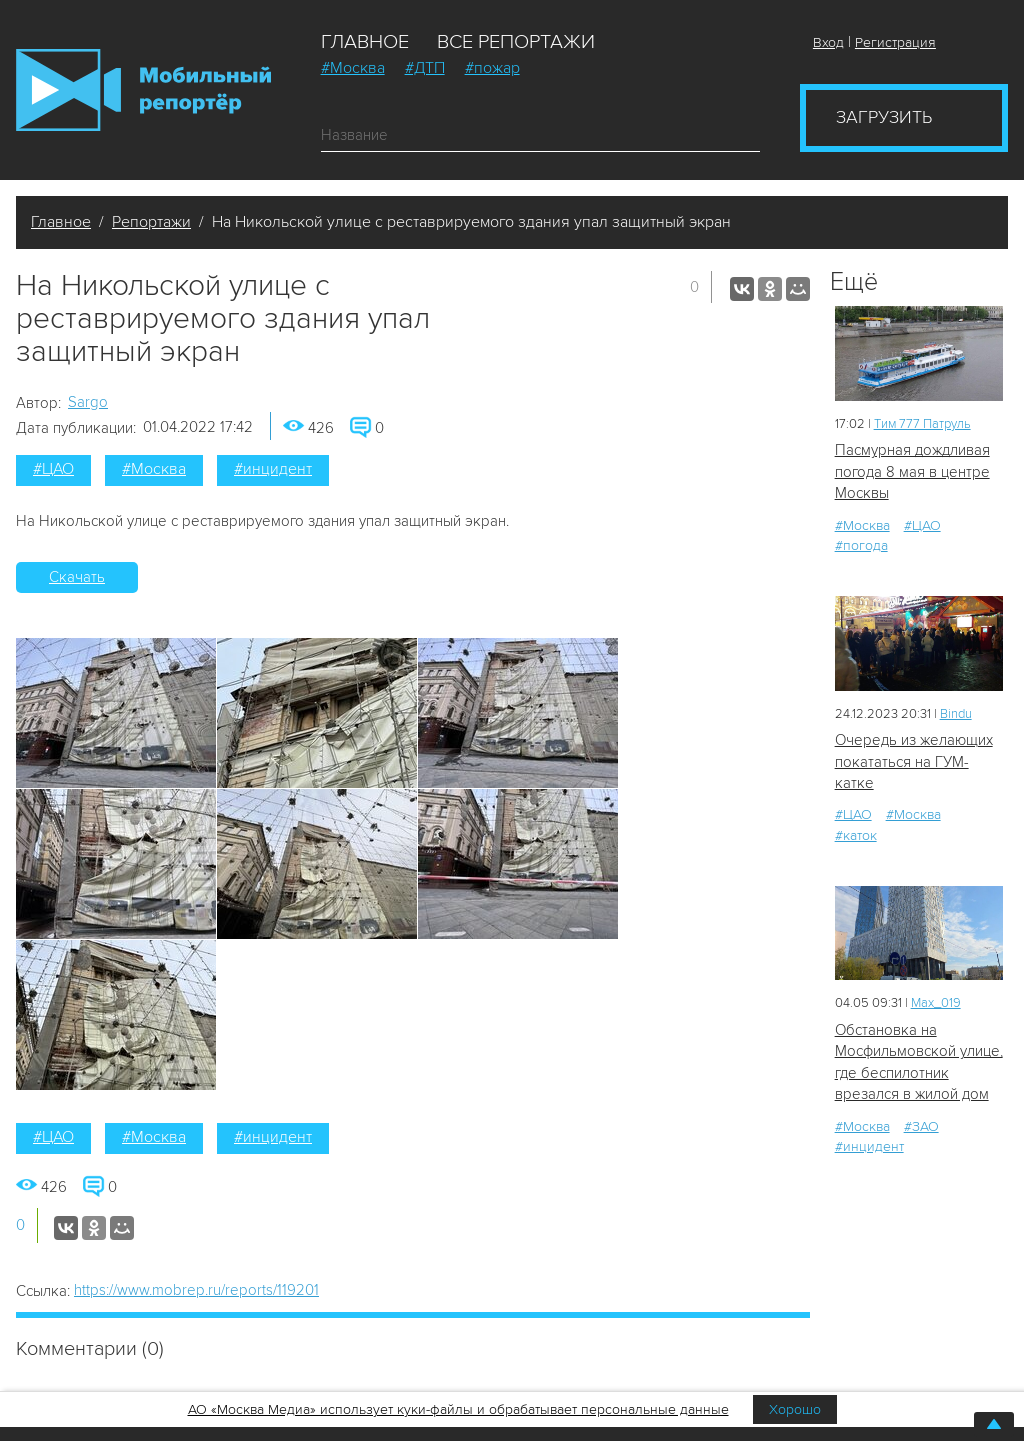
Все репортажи (516, 42)
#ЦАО (53, 469)
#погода (861, 545)
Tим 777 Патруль (922, 424)
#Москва (353, 68)
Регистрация (895, 42)
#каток (856, 835)
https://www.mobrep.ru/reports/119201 (196, 1290)
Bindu (956, 714)
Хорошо (795, 1409)
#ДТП (425, 68)
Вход (828, 42)
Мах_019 (936, 1003)
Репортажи (151, 222)
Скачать (77, 577)
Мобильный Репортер (143, 90)
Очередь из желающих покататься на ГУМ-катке (914, 761)
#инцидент (273, 469)
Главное (365, 42)
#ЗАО (921, 1126)
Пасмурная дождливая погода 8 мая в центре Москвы (912, 471)
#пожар (492, 68)
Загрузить (884, 117)
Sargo (88, 402)
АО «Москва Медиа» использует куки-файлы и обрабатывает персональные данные (458, 1409)
